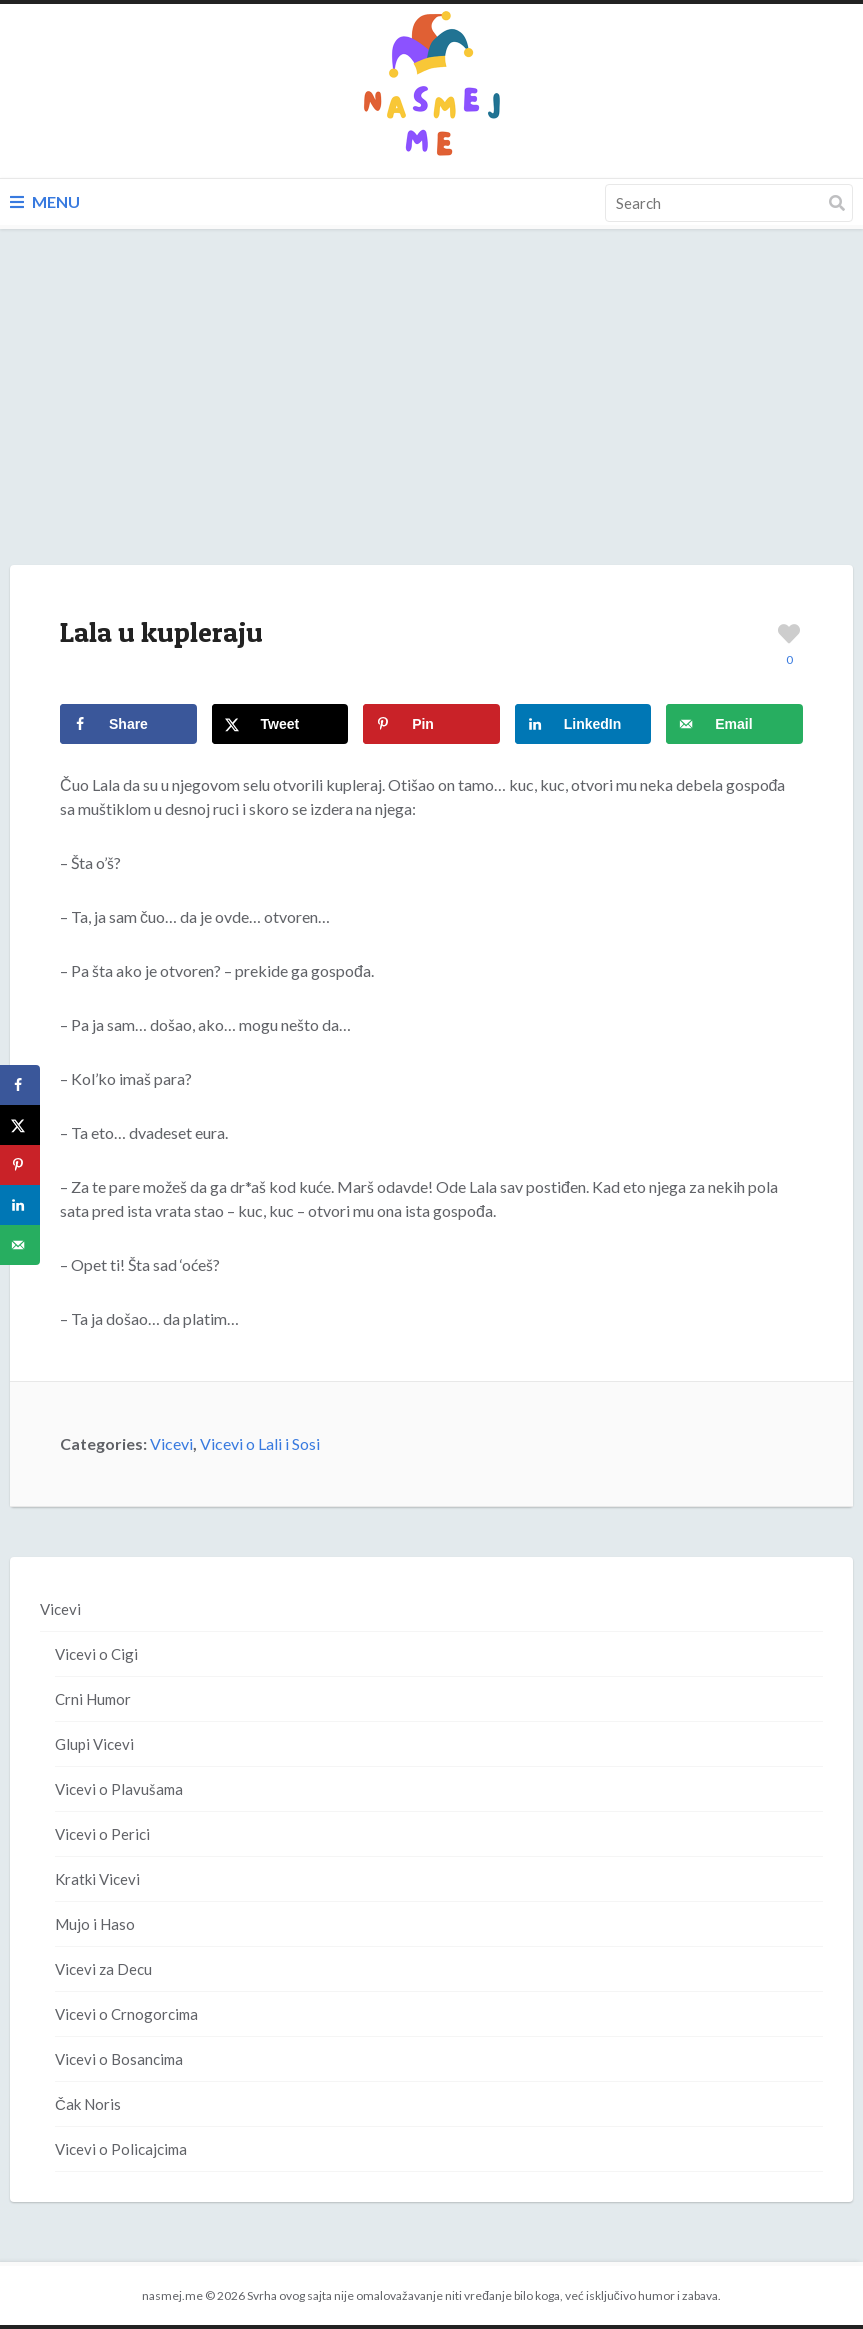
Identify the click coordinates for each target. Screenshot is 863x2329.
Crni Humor (93, 1699)
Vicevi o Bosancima (119, 2059)
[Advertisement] (431, 417)
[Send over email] (734, 724)
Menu (45, 201)
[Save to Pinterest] (431, 724)
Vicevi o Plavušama (119, 1789)
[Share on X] (280, 724)
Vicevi (171, 1443)
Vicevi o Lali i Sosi (260, 1443)
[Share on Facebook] (128, 724)
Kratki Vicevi (97, 1879)
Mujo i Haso (95, 1924)
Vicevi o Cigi (96, 1654)
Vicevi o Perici (102, 1834)
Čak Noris (88, 2104)
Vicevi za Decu (103, 1969)
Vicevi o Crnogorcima (126, 2014)
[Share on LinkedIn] (583, 724)
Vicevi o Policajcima (121, 2149)
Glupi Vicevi (94, 1744)
